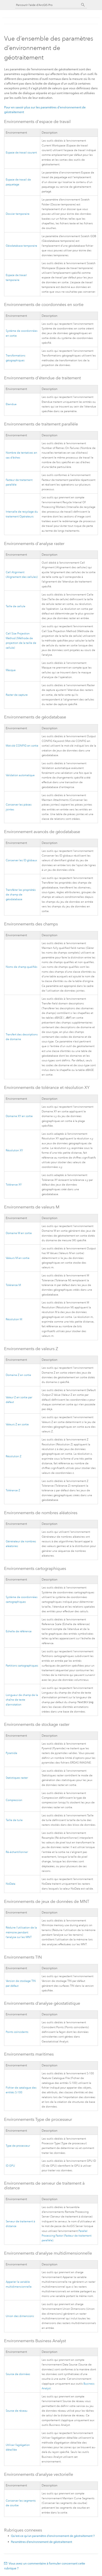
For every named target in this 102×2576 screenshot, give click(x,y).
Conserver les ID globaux (21, 860)
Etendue (11, 404)
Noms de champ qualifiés (21, 967)
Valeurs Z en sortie (17, 1425)
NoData (10, 1884)
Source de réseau (16, 2411)
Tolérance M (13, 1285)
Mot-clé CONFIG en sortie (22, 745)
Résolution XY (14, 1151)
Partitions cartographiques (22, 1666)
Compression (14, 1801)
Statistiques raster (17, 1778)
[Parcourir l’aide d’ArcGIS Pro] (47, 5)
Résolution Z (13, 1456)
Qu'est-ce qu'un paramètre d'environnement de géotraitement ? (53, 2536)
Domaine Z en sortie (18, 1375)
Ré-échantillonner (17, 1853)
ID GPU (10, 2166)
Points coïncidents (17, 2032)
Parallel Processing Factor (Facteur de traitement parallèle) (66, 2236)
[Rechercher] (83, 5)
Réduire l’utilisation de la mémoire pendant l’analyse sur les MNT (21, 1933)
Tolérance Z (13, 1491)
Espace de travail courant (21, 152)
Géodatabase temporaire (21, 246)
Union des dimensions (20, 2317)
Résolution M (14, 1319)
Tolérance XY (14, 1185)
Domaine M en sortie (19, 1233)
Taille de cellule (15, 606)
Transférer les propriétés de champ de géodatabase (21, 894)
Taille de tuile (14, 1821)
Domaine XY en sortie (19, 1116)
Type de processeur (18, 2146)
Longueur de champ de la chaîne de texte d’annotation (22, 1700)
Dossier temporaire (17, 214)
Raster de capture (17, 695)
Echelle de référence (19, 1632)
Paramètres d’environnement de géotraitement (41, 2542)
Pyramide (11, 1754)
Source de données (18, 2375)
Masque (11, 670)
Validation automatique (20, 775)
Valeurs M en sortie (17, 1258)
